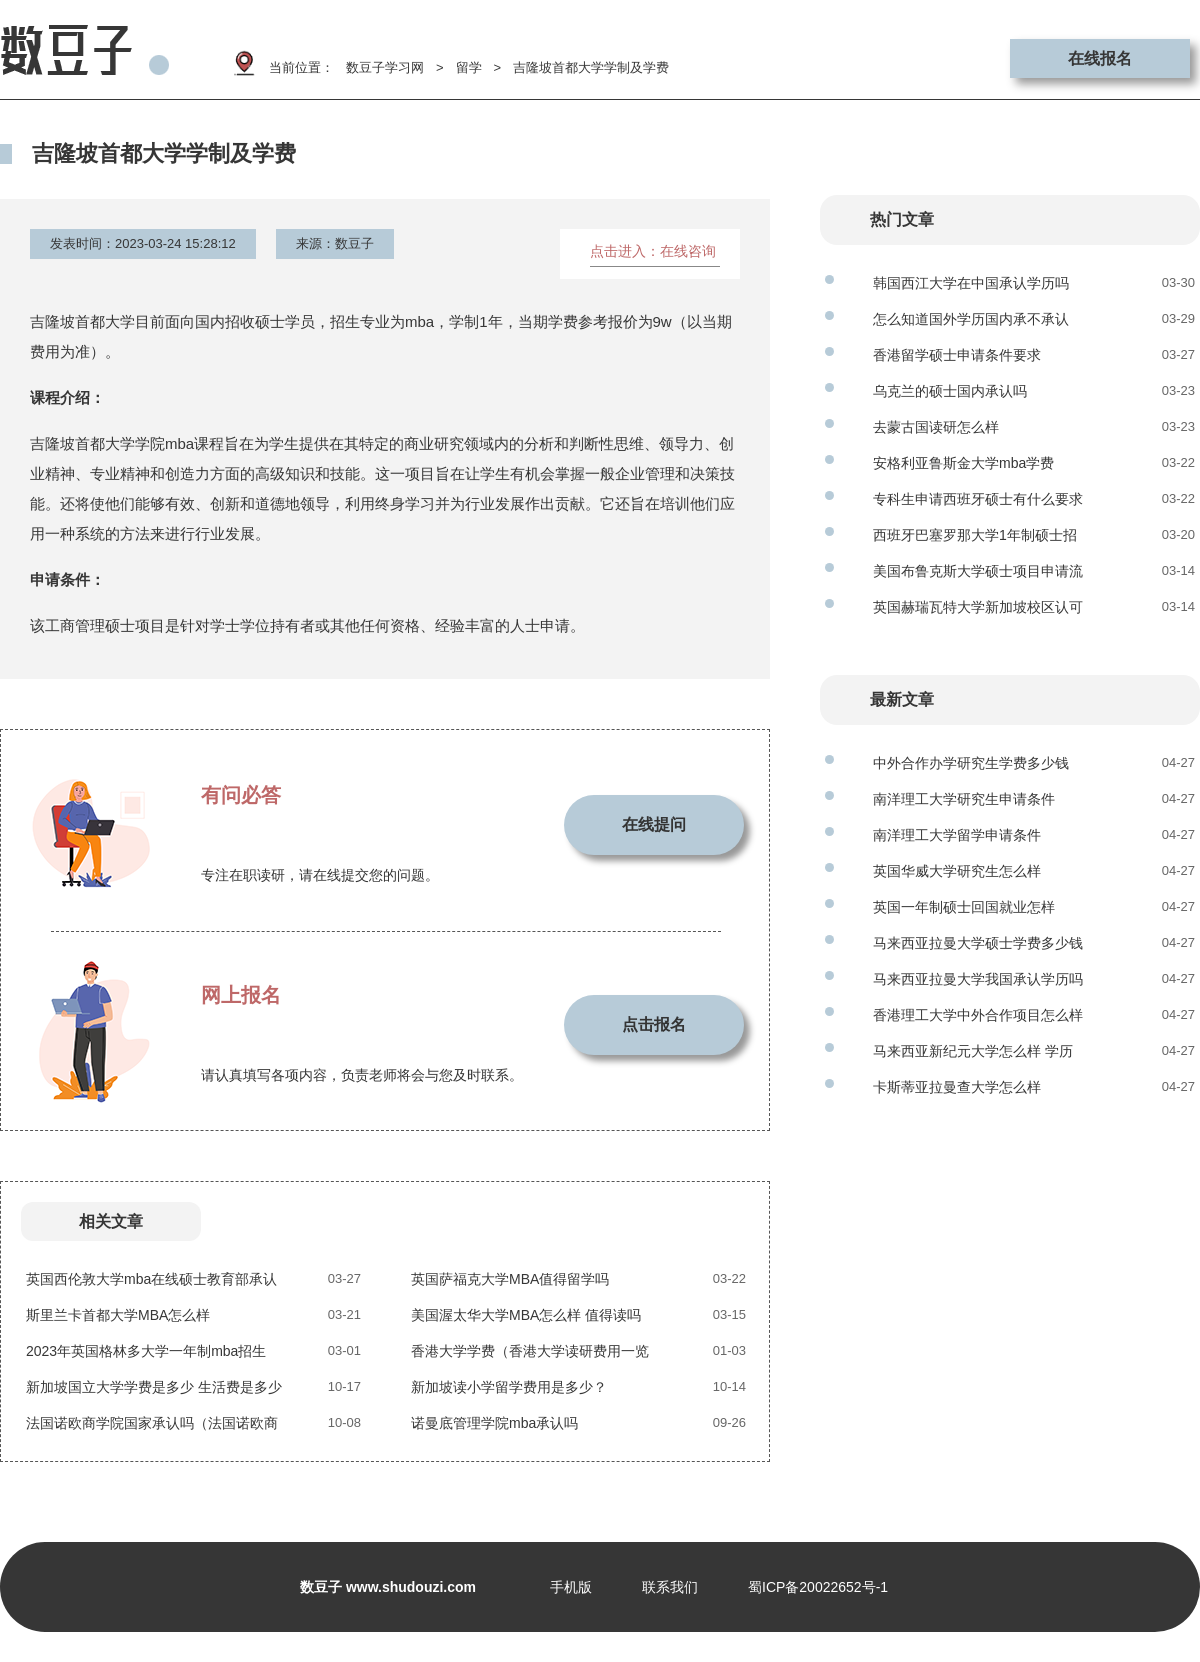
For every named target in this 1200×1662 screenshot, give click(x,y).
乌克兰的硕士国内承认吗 (950, 391)
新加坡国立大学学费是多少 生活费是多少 (154, 1387)
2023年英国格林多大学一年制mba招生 (146, 1351)
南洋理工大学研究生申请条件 (964, 799)
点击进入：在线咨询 (653, 251)
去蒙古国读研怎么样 (936, 427)
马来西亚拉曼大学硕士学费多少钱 (978, 943)
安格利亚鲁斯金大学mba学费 (963, 463)
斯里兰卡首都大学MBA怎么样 (118, 1315)
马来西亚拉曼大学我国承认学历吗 (978, 979)
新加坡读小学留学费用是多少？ (509, 1387)
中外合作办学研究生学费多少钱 (971, 763)
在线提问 (654, 824)
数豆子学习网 (385, 67)
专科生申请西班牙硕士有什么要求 (978, 499)
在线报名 (1100, 58)
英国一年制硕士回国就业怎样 (964, 907)
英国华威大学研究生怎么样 (957, 871)
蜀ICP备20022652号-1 (818, 1587)
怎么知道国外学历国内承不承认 (971, 319)
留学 (469, 67)
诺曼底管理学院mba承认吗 (494, 1423)
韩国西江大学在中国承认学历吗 (971, 283)
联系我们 (670, 1587)
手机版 (571, 1587)
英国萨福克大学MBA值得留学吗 (510, 1279)
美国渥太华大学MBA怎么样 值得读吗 (526, 1315)
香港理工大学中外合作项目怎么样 (978, 1015)
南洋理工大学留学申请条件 (957, 835)
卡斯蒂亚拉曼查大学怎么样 (957, 1087)
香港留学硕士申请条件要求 (957, 355)
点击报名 (654, 1024)
